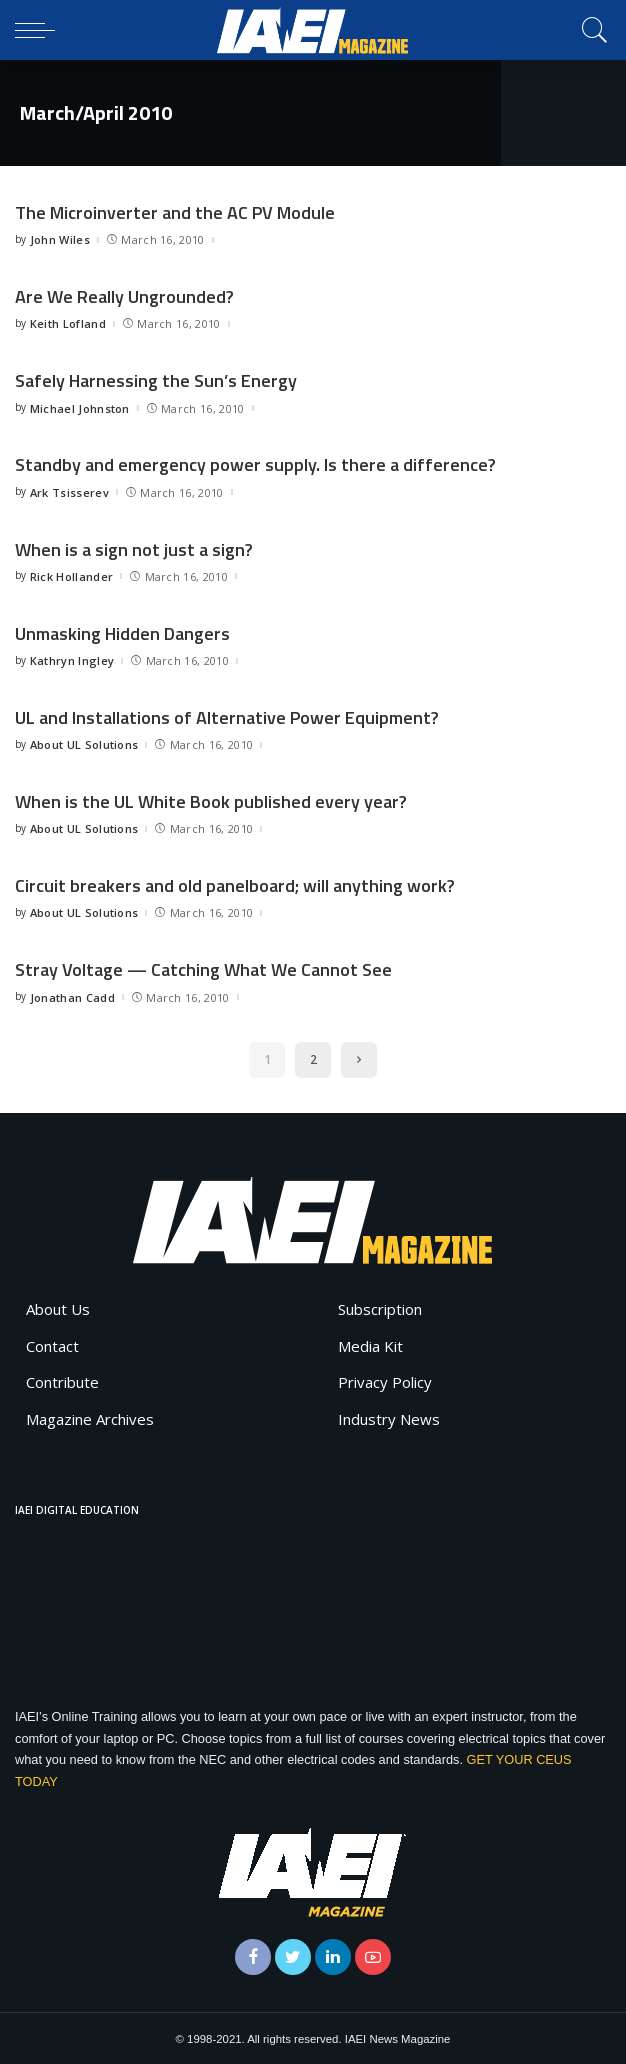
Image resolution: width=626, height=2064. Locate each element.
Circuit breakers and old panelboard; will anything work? (235, 884)
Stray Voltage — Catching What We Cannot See (203, 968)
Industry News (389, 1418)
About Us (58, 1308)
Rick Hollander (72, 575)
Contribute (62, 1381)
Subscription (380, 1308)
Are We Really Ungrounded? (124, 296)
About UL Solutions (84, 743)
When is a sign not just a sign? (134, 548)
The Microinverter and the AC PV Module (175, 212)
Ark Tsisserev (69, 491)
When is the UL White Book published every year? (211, 800)
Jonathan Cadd (72, 995)
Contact (52, 1345)
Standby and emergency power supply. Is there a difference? (255, 464)
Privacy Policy (385, 1381)
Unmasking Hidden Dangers (122, 632)
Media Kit (370, 1345)
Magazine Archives (90, 1418)
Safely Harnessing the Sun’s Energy (156, 380)
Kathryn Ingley (72, 659)
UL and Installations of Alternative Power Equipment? (227, 716)
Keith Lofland (68, 323)
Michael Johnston (80, 407)
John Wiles (60, 239)
